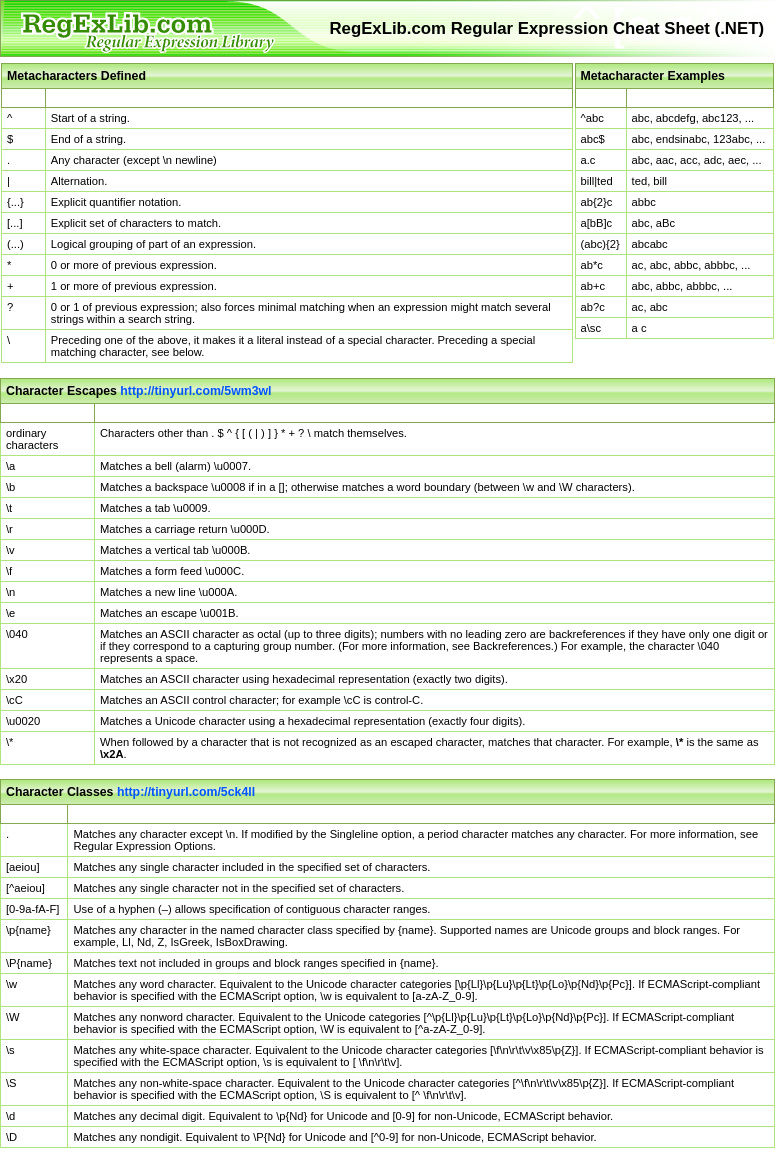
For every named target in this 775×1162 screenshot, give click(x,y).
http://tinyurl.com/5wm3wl (195, 391)
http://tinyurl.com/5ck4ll (186, 792)
